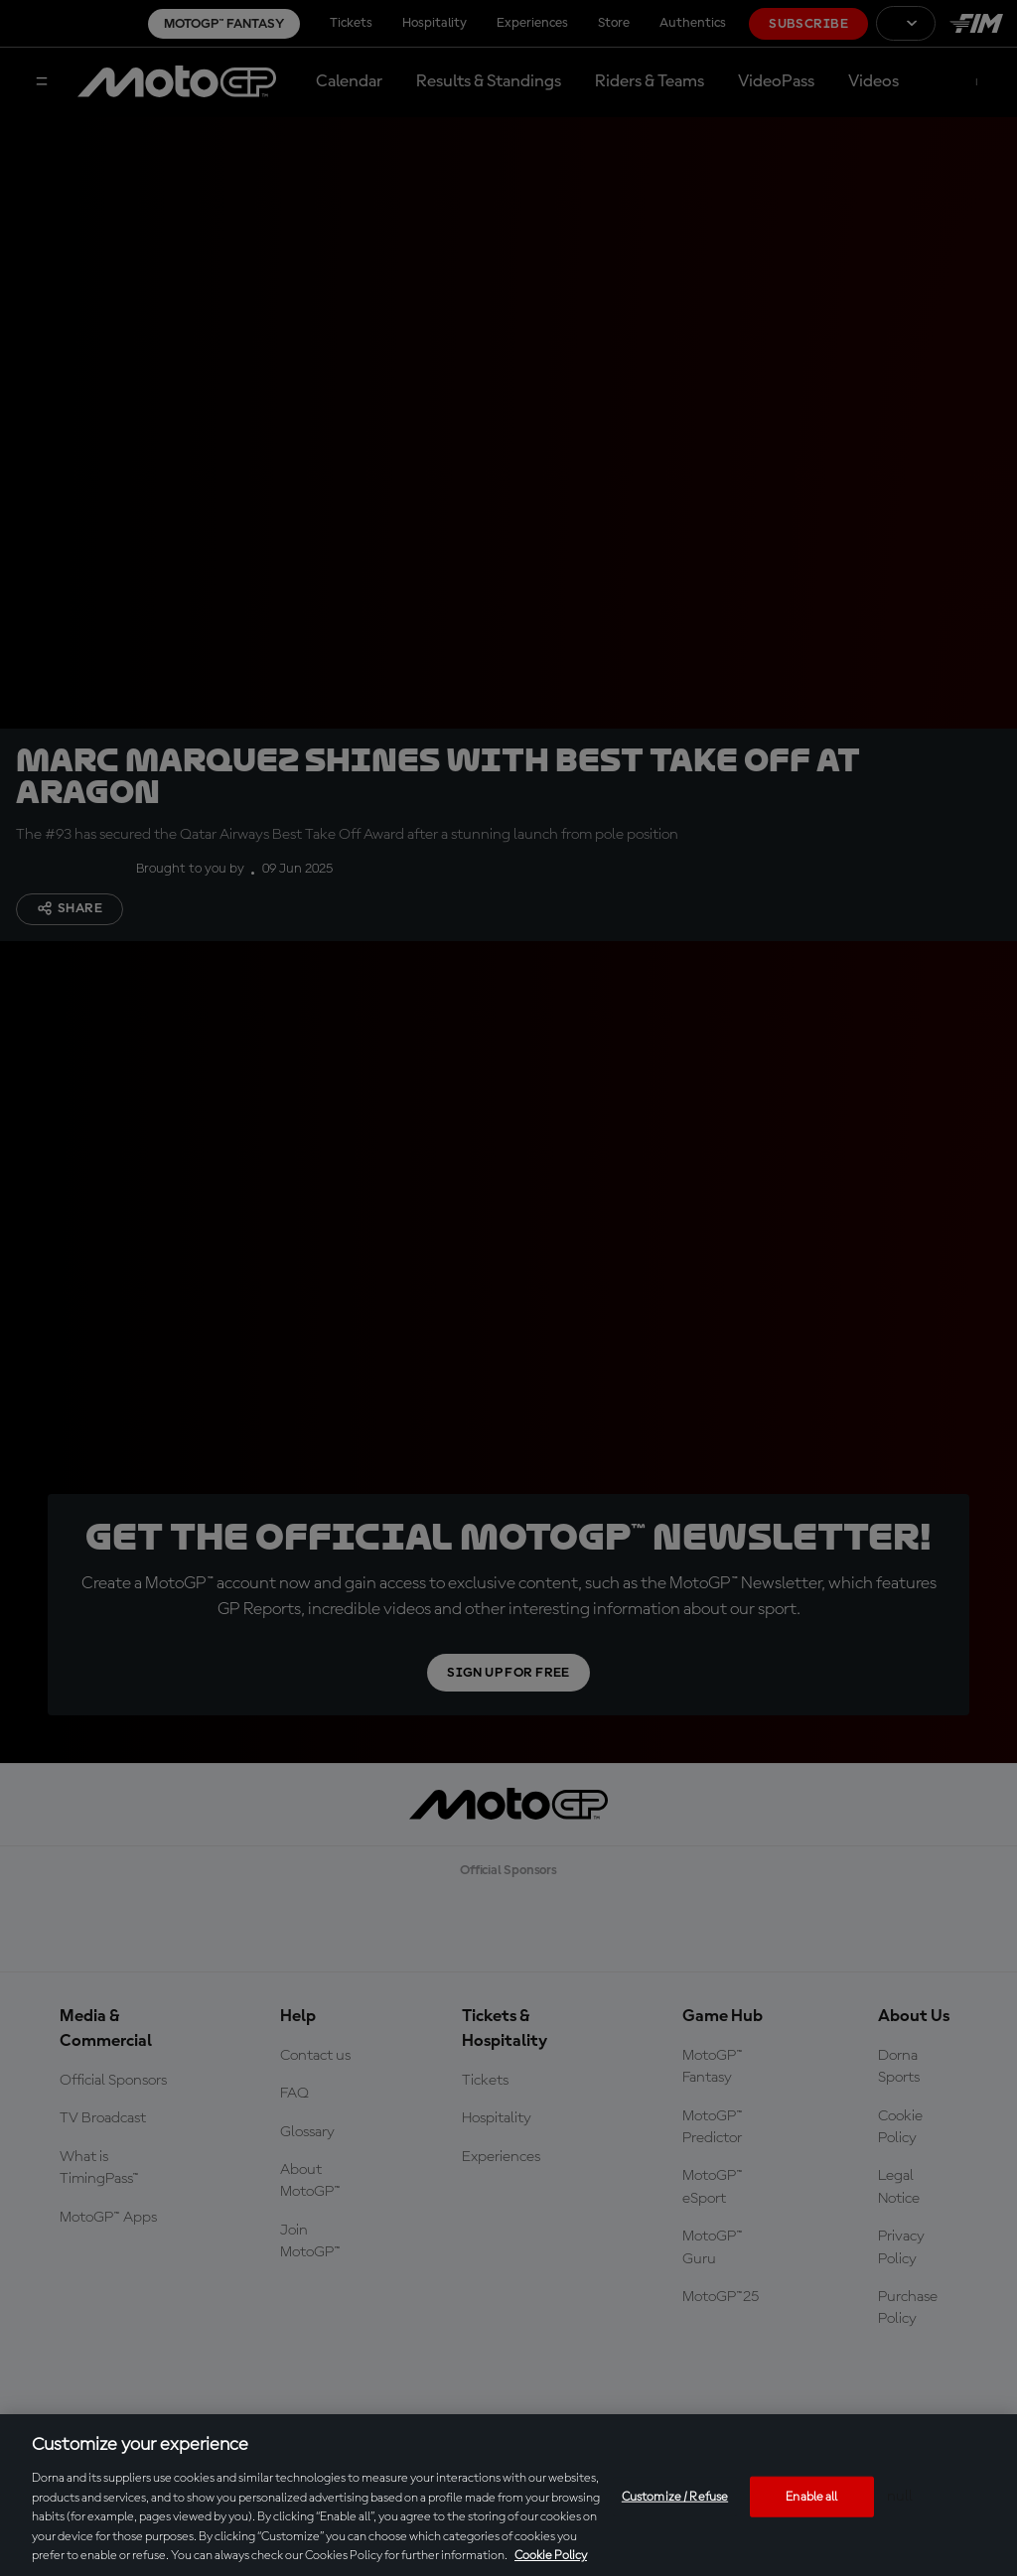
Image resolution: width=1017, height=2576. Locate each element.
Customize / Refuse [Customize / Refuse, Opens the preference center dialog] (675, 2496)
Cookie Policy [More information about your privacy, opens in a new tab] (550, 2555)
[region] (508, 2495)
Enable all (811, 2496)
